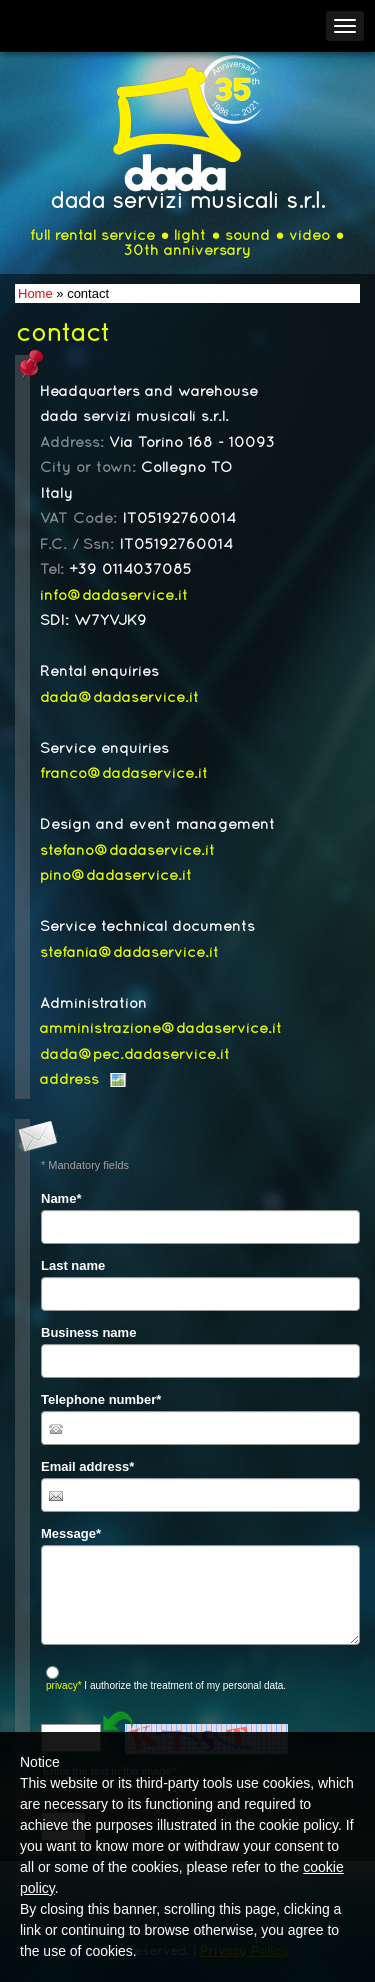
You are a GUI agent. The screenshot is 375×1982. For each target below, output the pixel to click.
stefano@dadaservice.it (127, 851)
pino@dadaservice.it (116, 876)
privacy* (64, 1685)
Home (35, 293)
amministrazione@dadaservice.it (161, 1029)
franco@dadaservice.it (124, 774)
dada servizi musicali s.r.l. (188, 202)
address (69, 1080)
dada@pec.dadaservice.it (135, 1055)
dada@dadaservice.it (119, 698)
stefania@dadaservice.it (129, 953)
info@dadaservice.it (114, 596)
